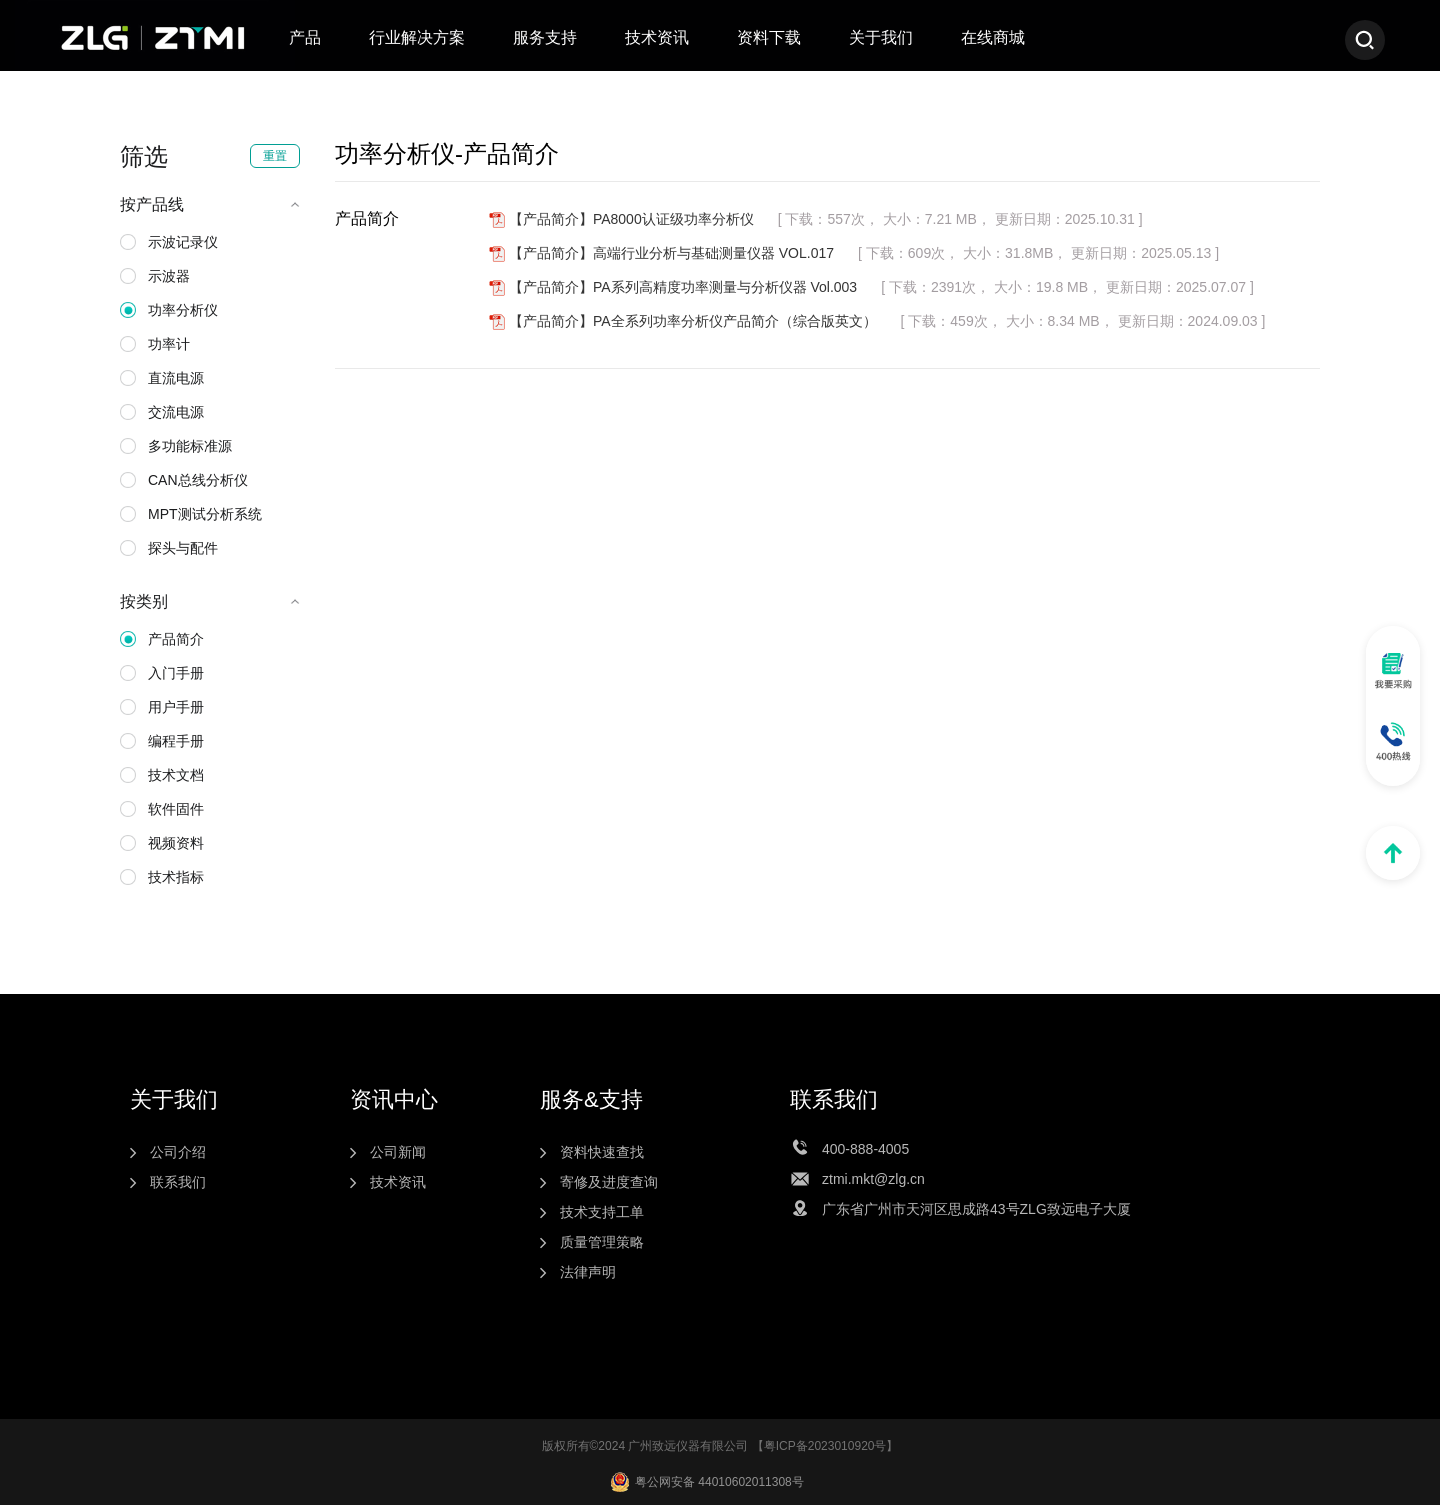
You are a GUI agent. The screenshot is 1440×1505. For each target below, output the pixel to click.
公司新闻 (398, 1152)
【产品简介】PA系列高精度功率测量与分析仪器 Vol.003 (683, 287)
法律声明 (588, 1272)
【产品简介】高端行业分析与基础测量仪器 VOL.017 (671, 253)
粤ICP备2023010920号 (825, 1446)
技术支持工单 (602, 1212)
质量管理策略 (602, 1242)
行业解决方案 (417, 37)
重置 (275, 156)
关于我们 (881, 37)
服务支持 (545, 37)
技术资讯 (657, 37)
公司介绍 (178, 1152)
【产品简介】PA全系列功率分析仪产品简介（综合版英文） (693, 321)
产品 (305, 37)
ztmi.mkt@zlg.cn (873, 1179)
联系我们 (178, 1182)
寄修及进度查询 (609, 1182)
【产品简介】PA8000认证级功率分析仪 (631, 219)
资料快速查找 (602, 1152)
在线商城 (993, 37)
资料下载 (769, 37)
